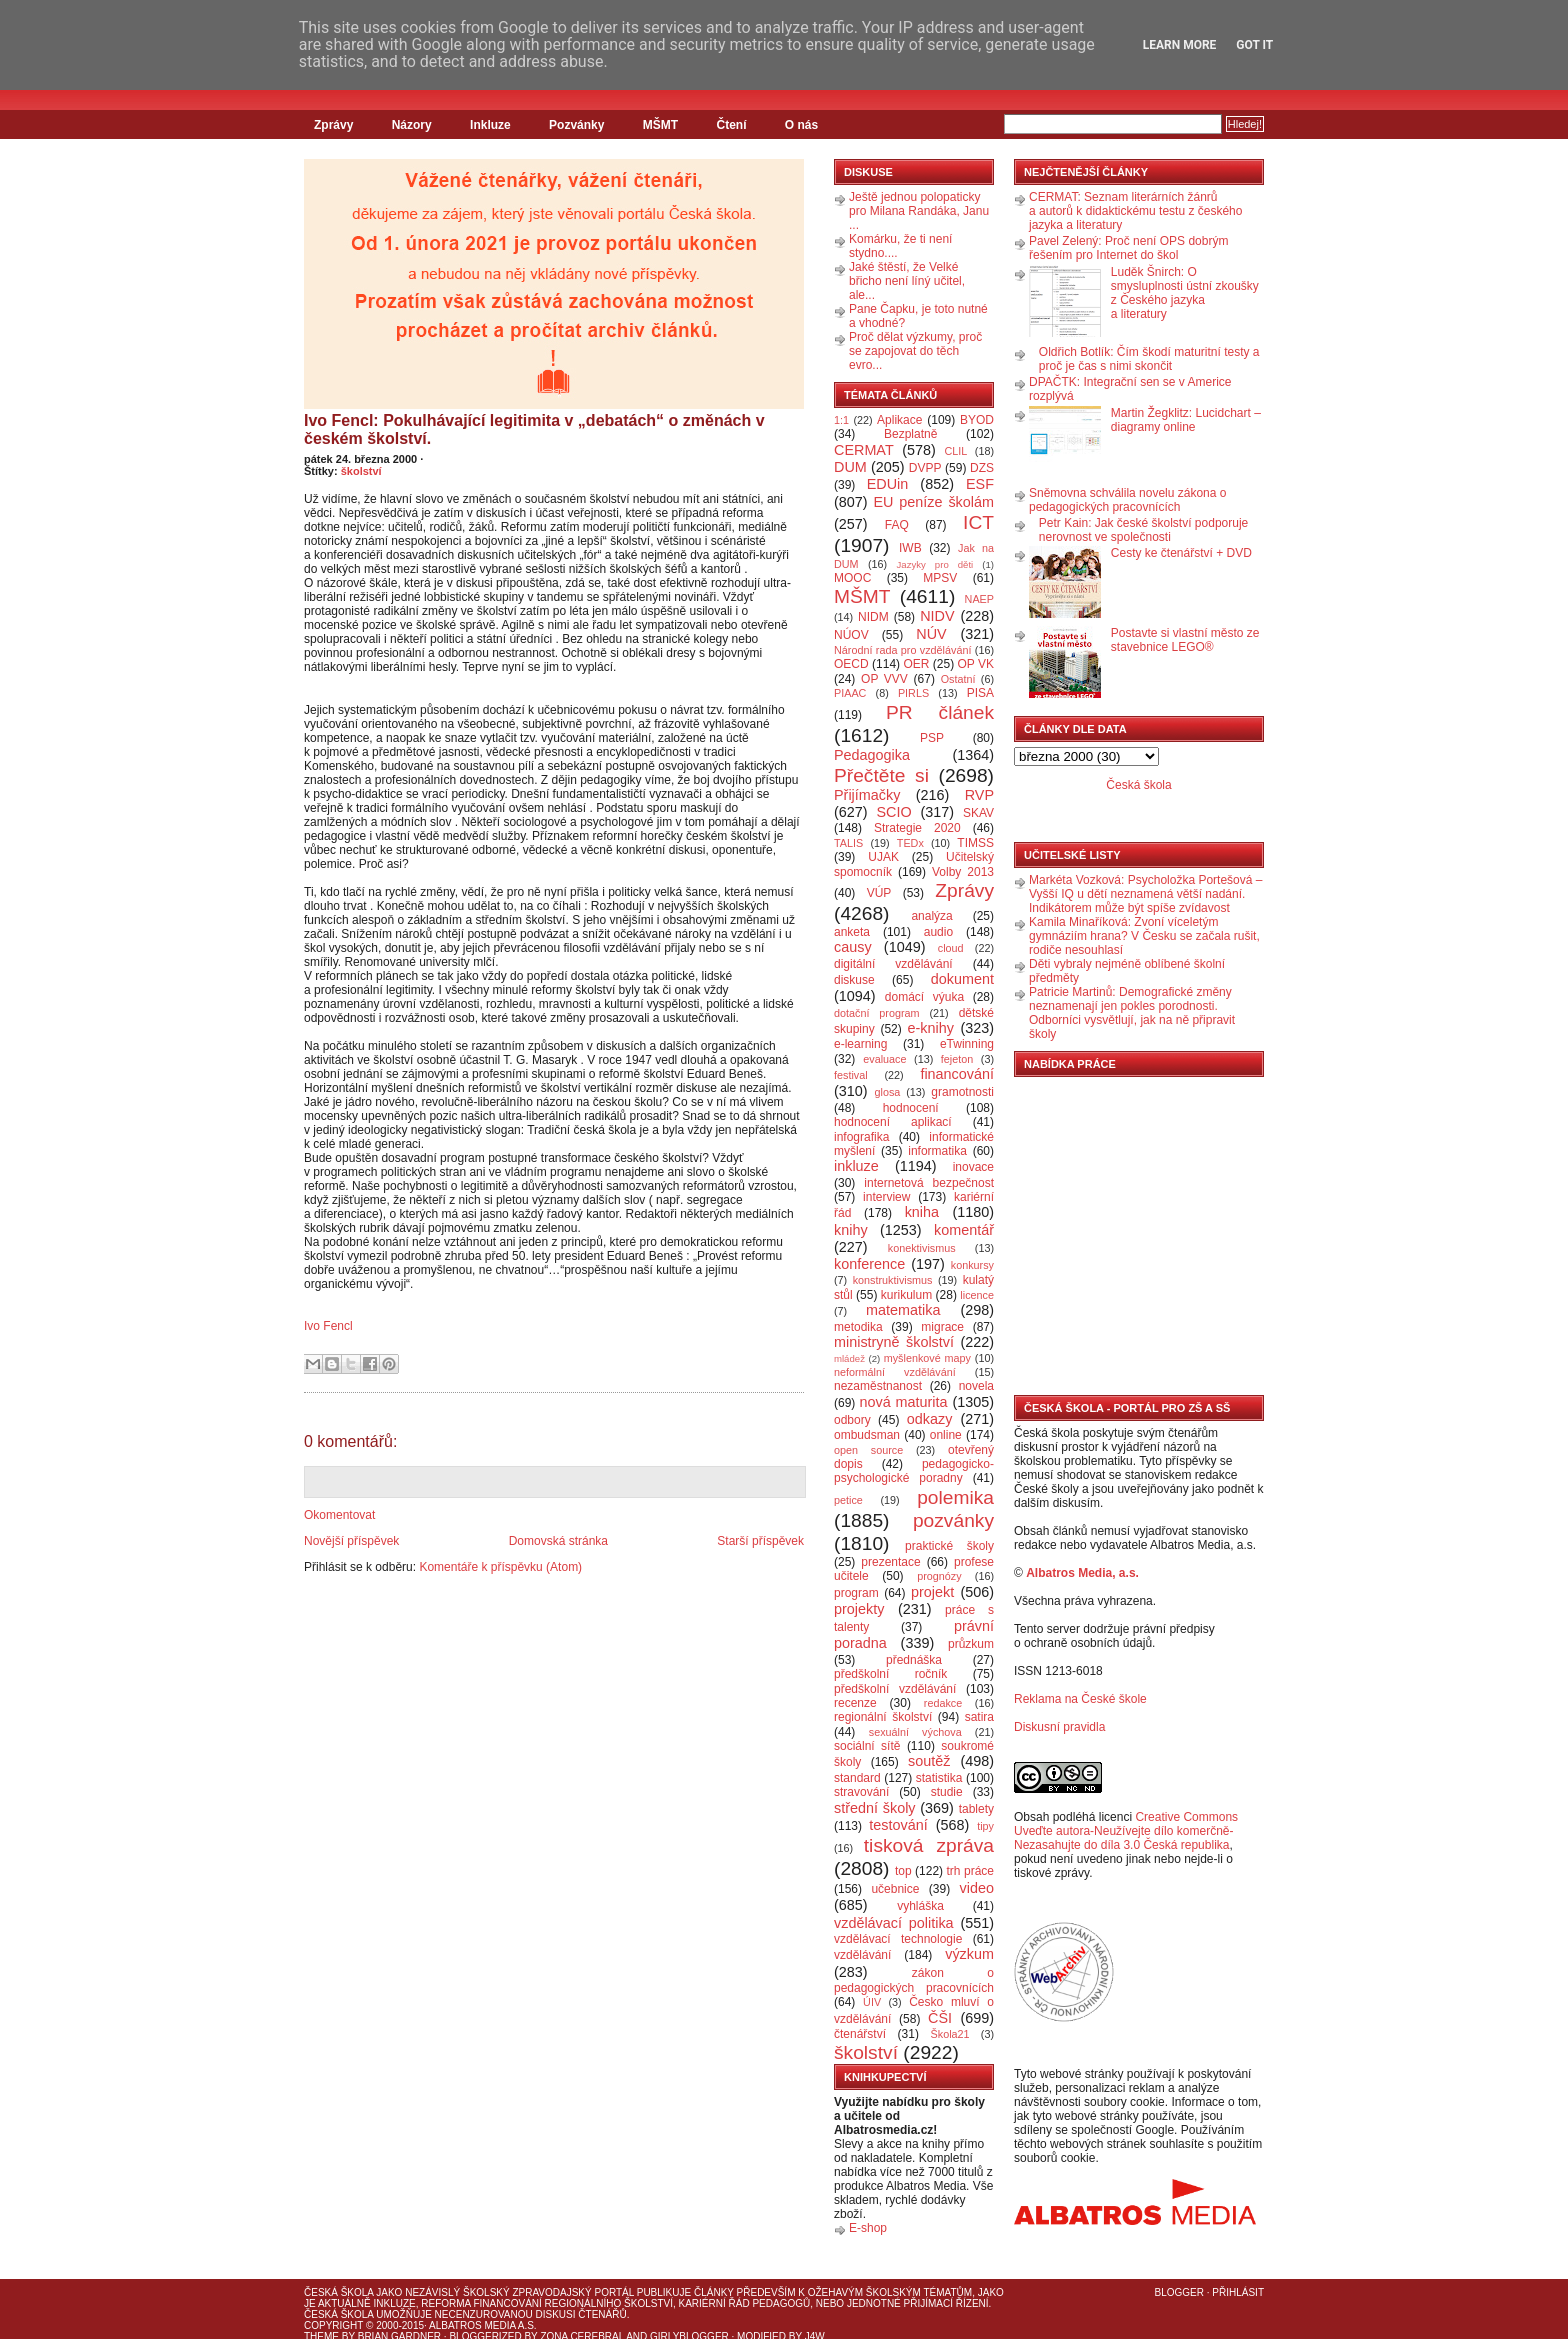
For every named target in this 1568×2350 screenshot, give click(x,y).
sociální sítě (867, 1746)
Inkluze (490, 125)
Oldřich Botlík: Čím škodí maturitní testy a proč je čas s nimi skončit (1149, 359)
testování (898, 1825)
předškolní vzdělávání (895, 1689)
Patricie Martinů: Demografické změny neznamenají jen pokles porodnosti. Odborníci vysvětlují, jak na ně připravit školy (1132, 1013)
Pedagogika (872, 755)
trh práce (970, 1871)
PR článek (940, 712)
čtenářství (860, 2034)
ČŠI (940, 2018)
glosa (888, 1092)
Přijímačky (867, 795)
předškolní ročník (890, 1674)
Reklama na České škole (1080, 1699)
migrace (942, 1327)
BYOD (977, 420)
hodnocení (911, 1108)
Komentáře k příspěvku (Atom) (500, 1567)
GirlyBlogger (689, 2336)
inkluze (856, 1166)
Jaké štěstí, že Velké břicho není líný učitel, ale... (907, 281)
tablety (976, 1809)
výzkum (969, 1954)
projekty (859, 1609)
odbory (852, 1420)
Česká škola (1138, 785)
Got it (1254, 45)
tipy (985, 1826)
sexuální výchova (915, 1732)
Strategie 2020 (917, 828)
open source (868, 1450)
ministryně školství (894, 1342)
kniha (922, 1212)
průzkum (971, 1644)
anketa (852, 932)
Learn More (1180, 45)
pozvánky (953, 1520)
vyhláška (920, 1906)
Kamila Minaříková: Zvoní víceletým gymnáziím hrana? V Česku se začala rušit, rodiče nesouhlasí (1144, 936)
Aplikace (899, 420)
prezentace (890, 1562)
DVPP (925, 468)
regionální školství (883, 1717)
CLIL (955, 451)
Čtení (731, 125)
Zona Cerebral (582, 2336)
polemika (955, 1497)
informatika (937, 1151)
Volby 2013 (963, 872)
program (856, 1593)
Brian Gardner (399, 2336)
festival (851, 1075)
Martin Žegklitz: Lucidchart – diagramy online (1186, 420)
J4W (815, 2336)
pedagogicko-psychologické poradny (914, 1471)
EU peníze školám (933, 502)
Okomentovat (339, 1515)
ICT (978, 522)
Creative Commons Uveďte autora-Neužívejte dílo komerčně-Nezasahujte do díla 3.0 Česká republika (1126, 1831)
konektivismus (922, 1248)
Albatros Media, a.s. (1082, 1573)
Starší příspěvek (760, 1541)
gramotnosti (962, 1092)
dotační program (877, 1013)
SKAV (978, 813)
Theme (321, 2336)
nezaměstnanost (878, 1386)
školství (361, 471)
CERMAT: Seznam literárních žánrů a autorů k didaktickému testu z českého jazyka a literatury (1135, 211)
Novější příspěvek (351, 1541)
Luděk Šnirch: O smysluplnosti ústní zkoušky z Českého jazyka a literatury (1185, 293)
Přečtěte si (881, 775)
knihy (851, 1230)
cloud (951, 948)
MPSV (940, 578)
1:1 (841, 420)
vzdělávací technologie (898, 1939)
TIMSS (975, 843)
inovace (973, 1167)
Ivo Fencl (328, 1326)
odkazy (930, 1419)
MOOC (852, 578)
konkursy (972, 1265)
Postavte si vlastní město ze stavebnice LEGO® (1185, 640)
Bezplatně (910, 434)
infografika (861, 1137)
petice (848, 1500)
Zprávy (333, 125)
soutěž (929, 1761)
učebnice (895, 1889)
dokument (962, 979)
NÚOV (851, 635)
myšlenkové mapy (927, 1358)
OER (916, 664)
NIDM (873, 617)
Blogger (1179, 2292)
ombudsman (867, 1435)
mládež (849, 1358)
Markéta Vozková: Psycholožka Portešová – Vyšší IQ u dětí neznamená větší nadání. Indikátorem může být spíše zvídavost (1145, 894)
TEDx (910, 843)
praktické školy (949, 1546)
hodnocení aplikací (893, 1122)
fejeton (957, 1059)
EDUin (888, 484)
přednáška (914, 1660)
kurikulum (906, 1295)
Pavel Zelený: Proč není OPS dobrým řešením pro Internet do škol (1128, 248)
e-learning (860, 1044)
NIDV (937, 616)
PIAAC (850, 693)
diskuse (854, 980)
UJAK (883, 857)
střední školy (875, 1808)
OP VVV (884, 679)
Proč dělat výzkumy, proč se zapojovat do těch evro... (915, 351)
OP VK (975, 664)
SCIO (893, 812)
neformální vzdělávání (895, 1372)
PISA (980, 693)
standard (857, 1778)
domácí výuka (924, 997)
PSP (932, 738)
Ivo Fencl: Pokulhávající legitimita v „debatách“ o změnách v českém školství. (534, 429)
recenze (855, 1703)
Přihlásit (1238, 2292)
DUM (850, 467)
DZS (982, 468)
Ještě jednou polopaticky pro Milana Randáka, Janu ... (919, 211)
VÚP (879, 893)
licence (977, 1295)
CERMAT (864, 450)
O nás (801, 125)
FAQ (897, 525)
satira (979, 1717)
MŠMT (660, 125)
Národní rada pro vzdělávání (902, 650)
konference (869, 1264)
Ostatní (958, 679)
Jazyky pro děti (935, 564)
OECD (851, 664)
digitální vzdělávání (893, 964)
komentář (964, 1230)
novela (976, 1386)
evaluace (884, 1059)
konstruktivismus (893, 1280)
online (946, 1435)
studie (947, 1792)
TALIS (848, 843)
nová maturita (904, 1402)
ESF (980, 484)
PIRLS (913, 693)
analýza (931, 916)
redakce (943, 1703)
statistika (939, 1778)
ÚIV (872, 2002)
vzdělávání (862, 1955)
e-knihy (931, 1028)
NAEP (979, 599)
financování (957, 1074)
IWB (910, 548)
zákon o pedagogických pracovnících (914, 1980)
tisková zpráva (929, 1845)
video (977, 1888)
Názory (412, 125)
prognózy (939, 1576)
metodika (858, 1327)
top (903, 1871)
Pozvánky (576, 125)
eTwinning (967, 1044)
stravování (861, 1792)
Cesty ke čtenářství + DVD (1181, 553)
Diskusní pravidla (1059, 1727)
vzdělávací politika (894, 1923)
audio (938, 932)
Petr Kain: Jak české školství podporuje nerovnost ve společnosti (1143, 530)
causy (853, 947)
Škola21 (950, 2034)
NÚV (931, 634)
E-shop (868, 2228)
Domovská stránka (558, 1541)
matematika (903, 1310)
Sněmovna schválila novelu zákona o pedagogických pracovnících (1127, 500)
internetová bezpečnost (929, 1183)
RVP (979, 795)
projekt (932, 1592)
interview (886, 1197)
